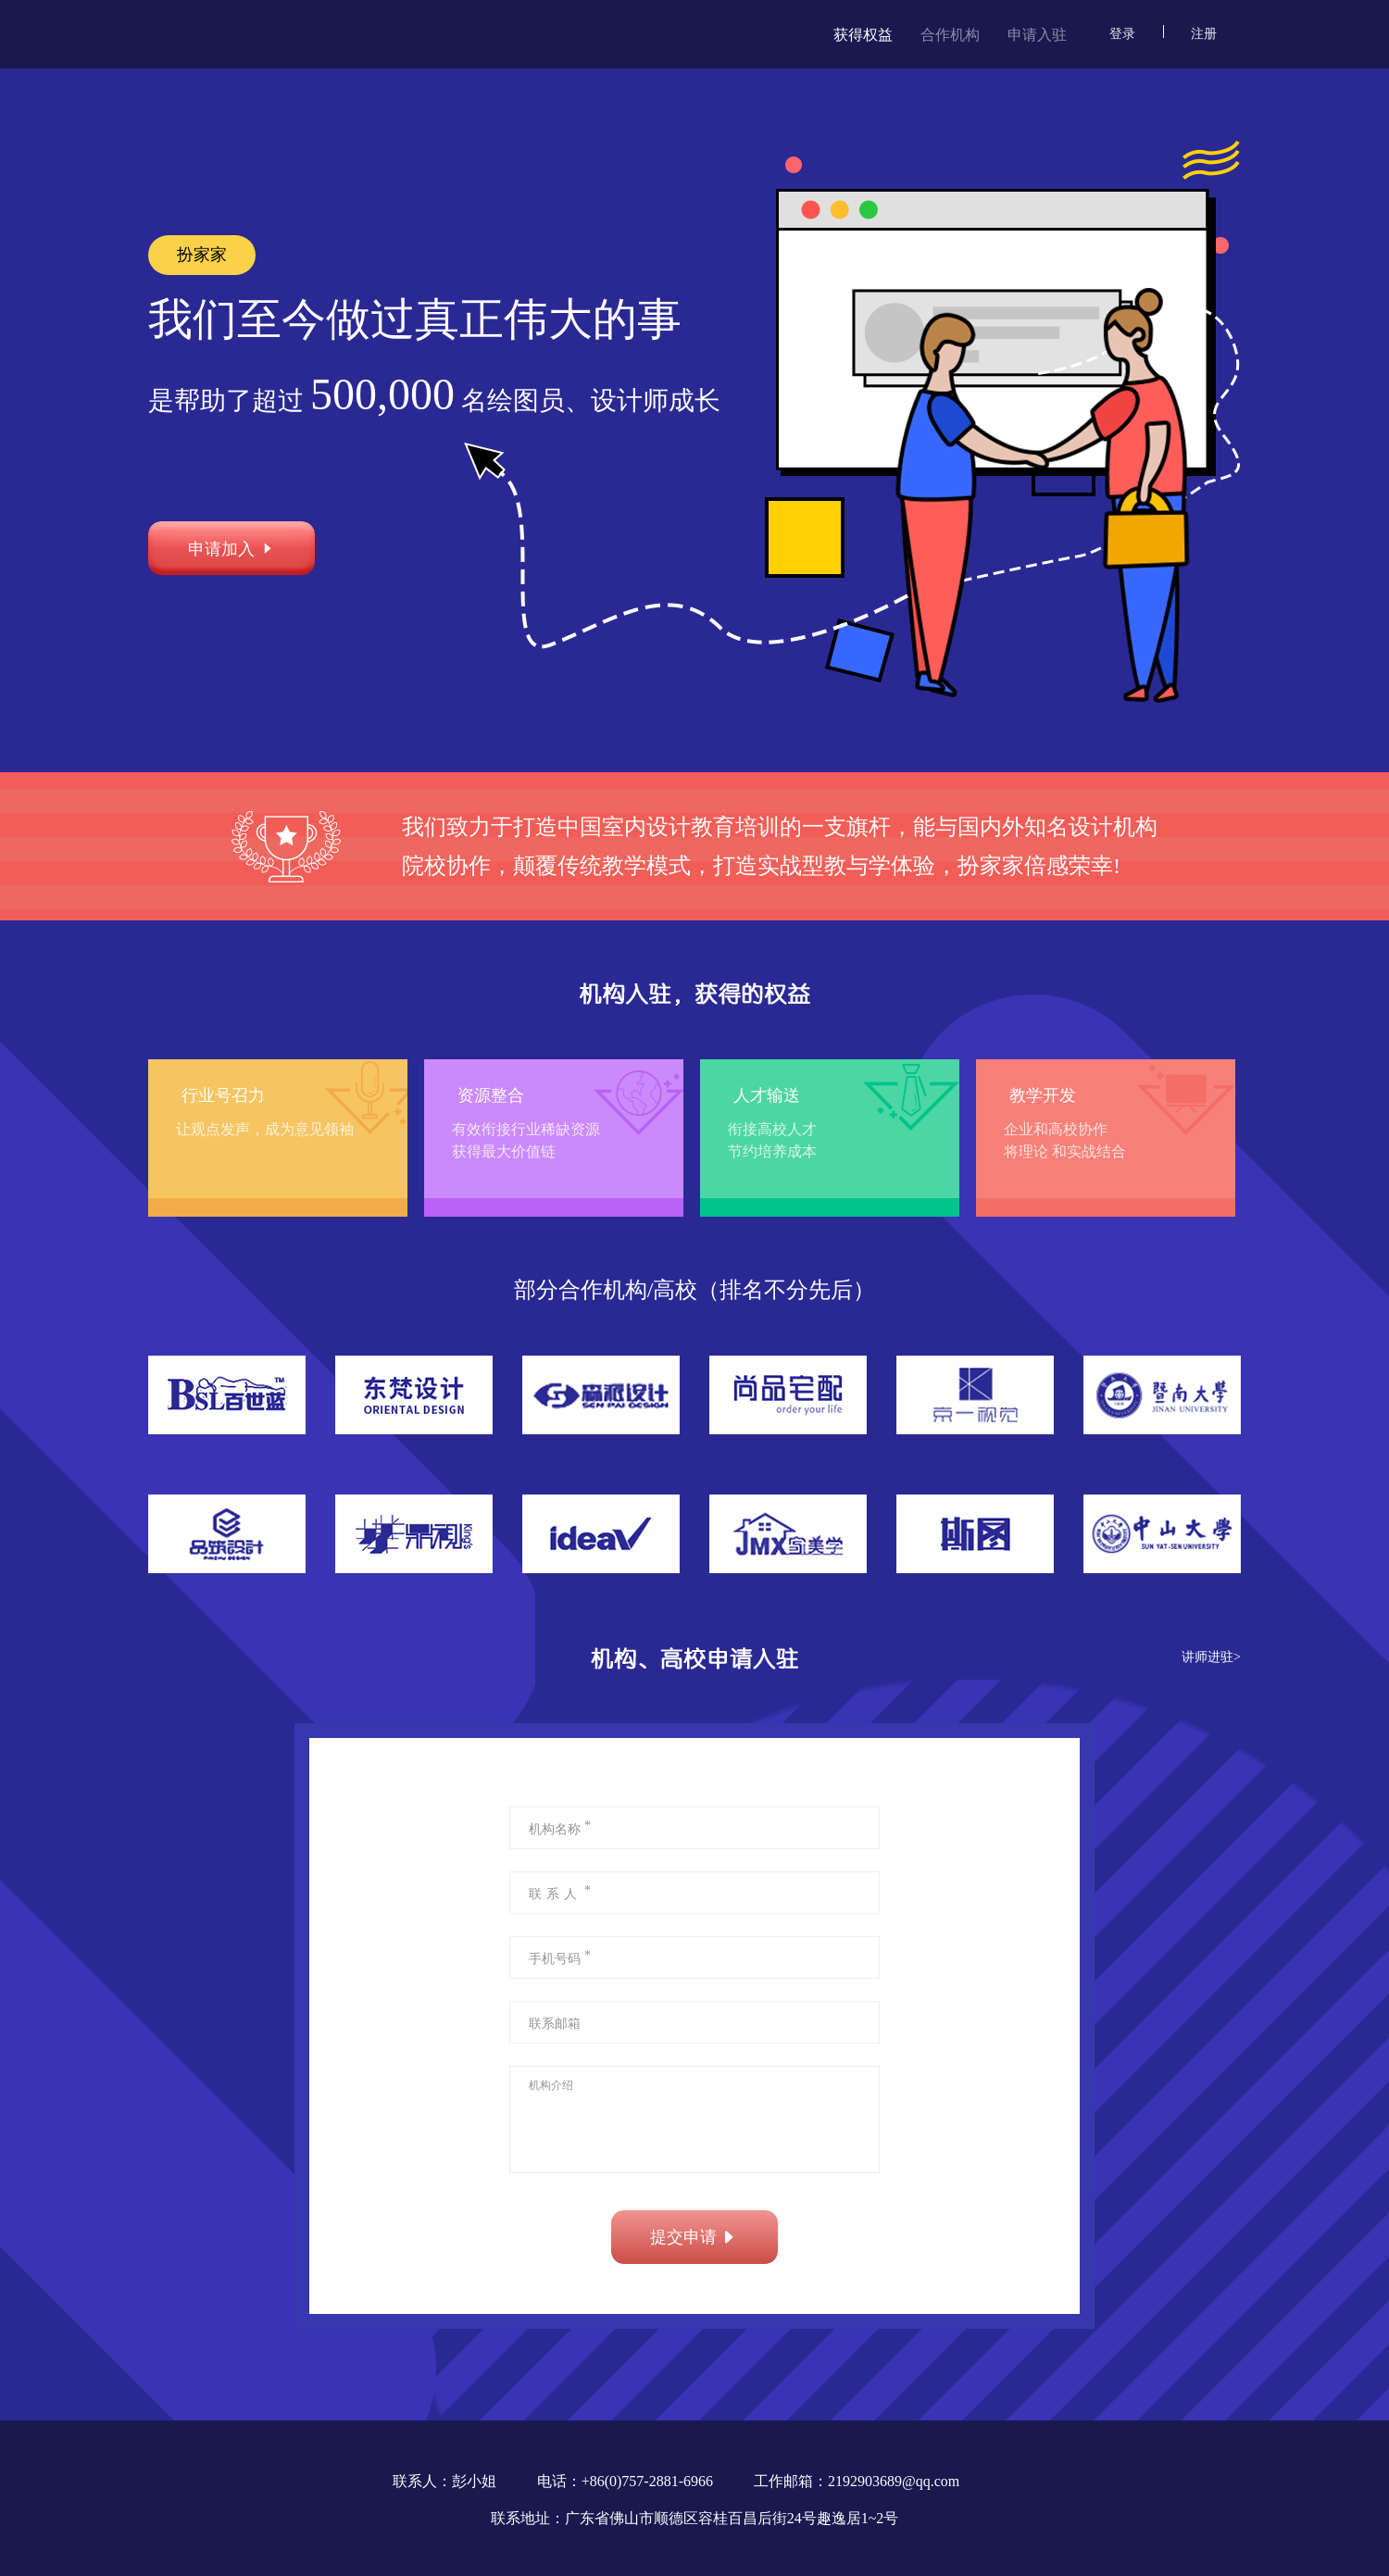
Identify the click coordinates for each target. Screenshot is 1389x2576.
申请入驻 (1037, 35)
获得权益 (863, 35)
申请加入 (231, 548)
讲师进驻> (1211, 1657)
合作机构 (950, 35)
